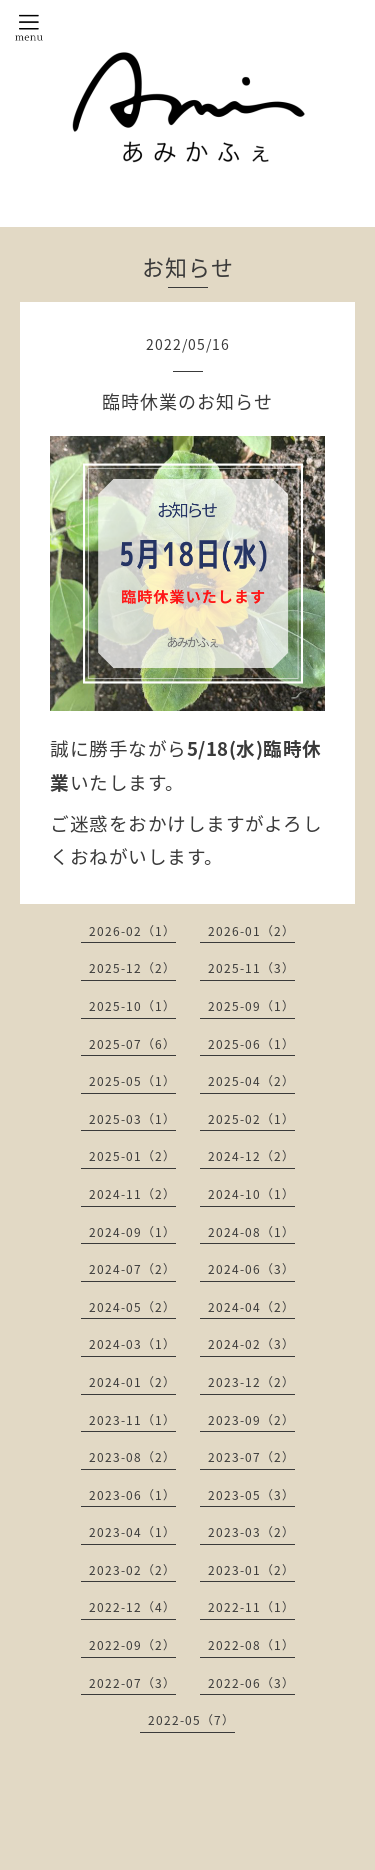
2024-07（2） (132, 1269)
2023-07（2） (251, 1457)
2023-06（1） (132, 1495)
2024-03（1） (132, 1344)
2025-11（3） (251, 968)
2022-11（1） (251, 1607)
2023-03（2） (251, 1532)
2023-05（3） (251, 1495)
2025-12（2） (132, 968)
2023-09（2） (251, 1420)
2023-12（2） (251, 1382)
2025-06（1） (251, 1044)
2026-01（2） (251, 931)
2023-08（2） (132, 1457)
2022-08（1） (251, 1645)
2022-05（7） (191, 1720)
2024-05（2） (132, 1307)
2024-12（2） (251, 1156)
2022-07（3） (132, 1683)
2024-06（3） (251, 1269)
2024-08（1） (251, 1232)
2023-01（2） (251, 1570)
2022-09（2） (132, 1645)
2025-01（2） (132, 1156)
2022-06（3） (251, 1683)
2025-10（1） (132, 1006)
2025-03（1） (132, 1119)
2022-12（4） (132, 1607)
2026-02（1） (132, 931)
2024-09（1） (132, 1232)
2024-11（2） (132, 1194)
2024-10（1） (251, 1194)
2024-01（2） (132, 1382)
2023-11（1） (132, 1420)
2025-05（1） (132, 1081)
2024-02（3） (251, 1344)
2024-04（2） (251, 1307)
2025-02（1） (251, 1119)
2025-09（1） (251, 1006)
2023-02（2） (132, 1570)
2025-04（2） (251, 1081)
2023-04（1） (132, 1532)
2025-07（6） (132, 1044)
